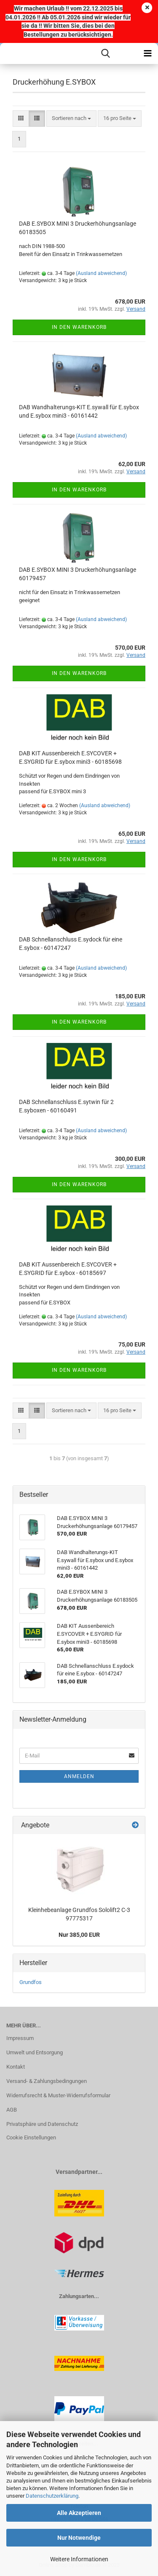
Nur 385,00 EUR (79, 1934)
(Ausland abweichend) (101, 273)
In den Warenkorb (79, 327)
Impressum (20, 2038)
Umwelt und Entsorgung (34, 2052)
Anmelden (79, 1776)
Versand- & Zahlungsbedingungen (46, 2081)
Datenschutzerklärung (52, 2496)
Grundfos (30, 1982)
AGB (11, 2110)
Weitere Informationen (79, 2559)
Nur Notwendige (79, 2537)
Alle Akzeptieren (79, 2512)
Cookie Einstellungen (31, 2137)
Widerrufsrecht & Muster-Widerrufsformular (58, 2095)
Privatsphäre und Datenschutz (42, 2124)
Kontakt (15, 2067)
